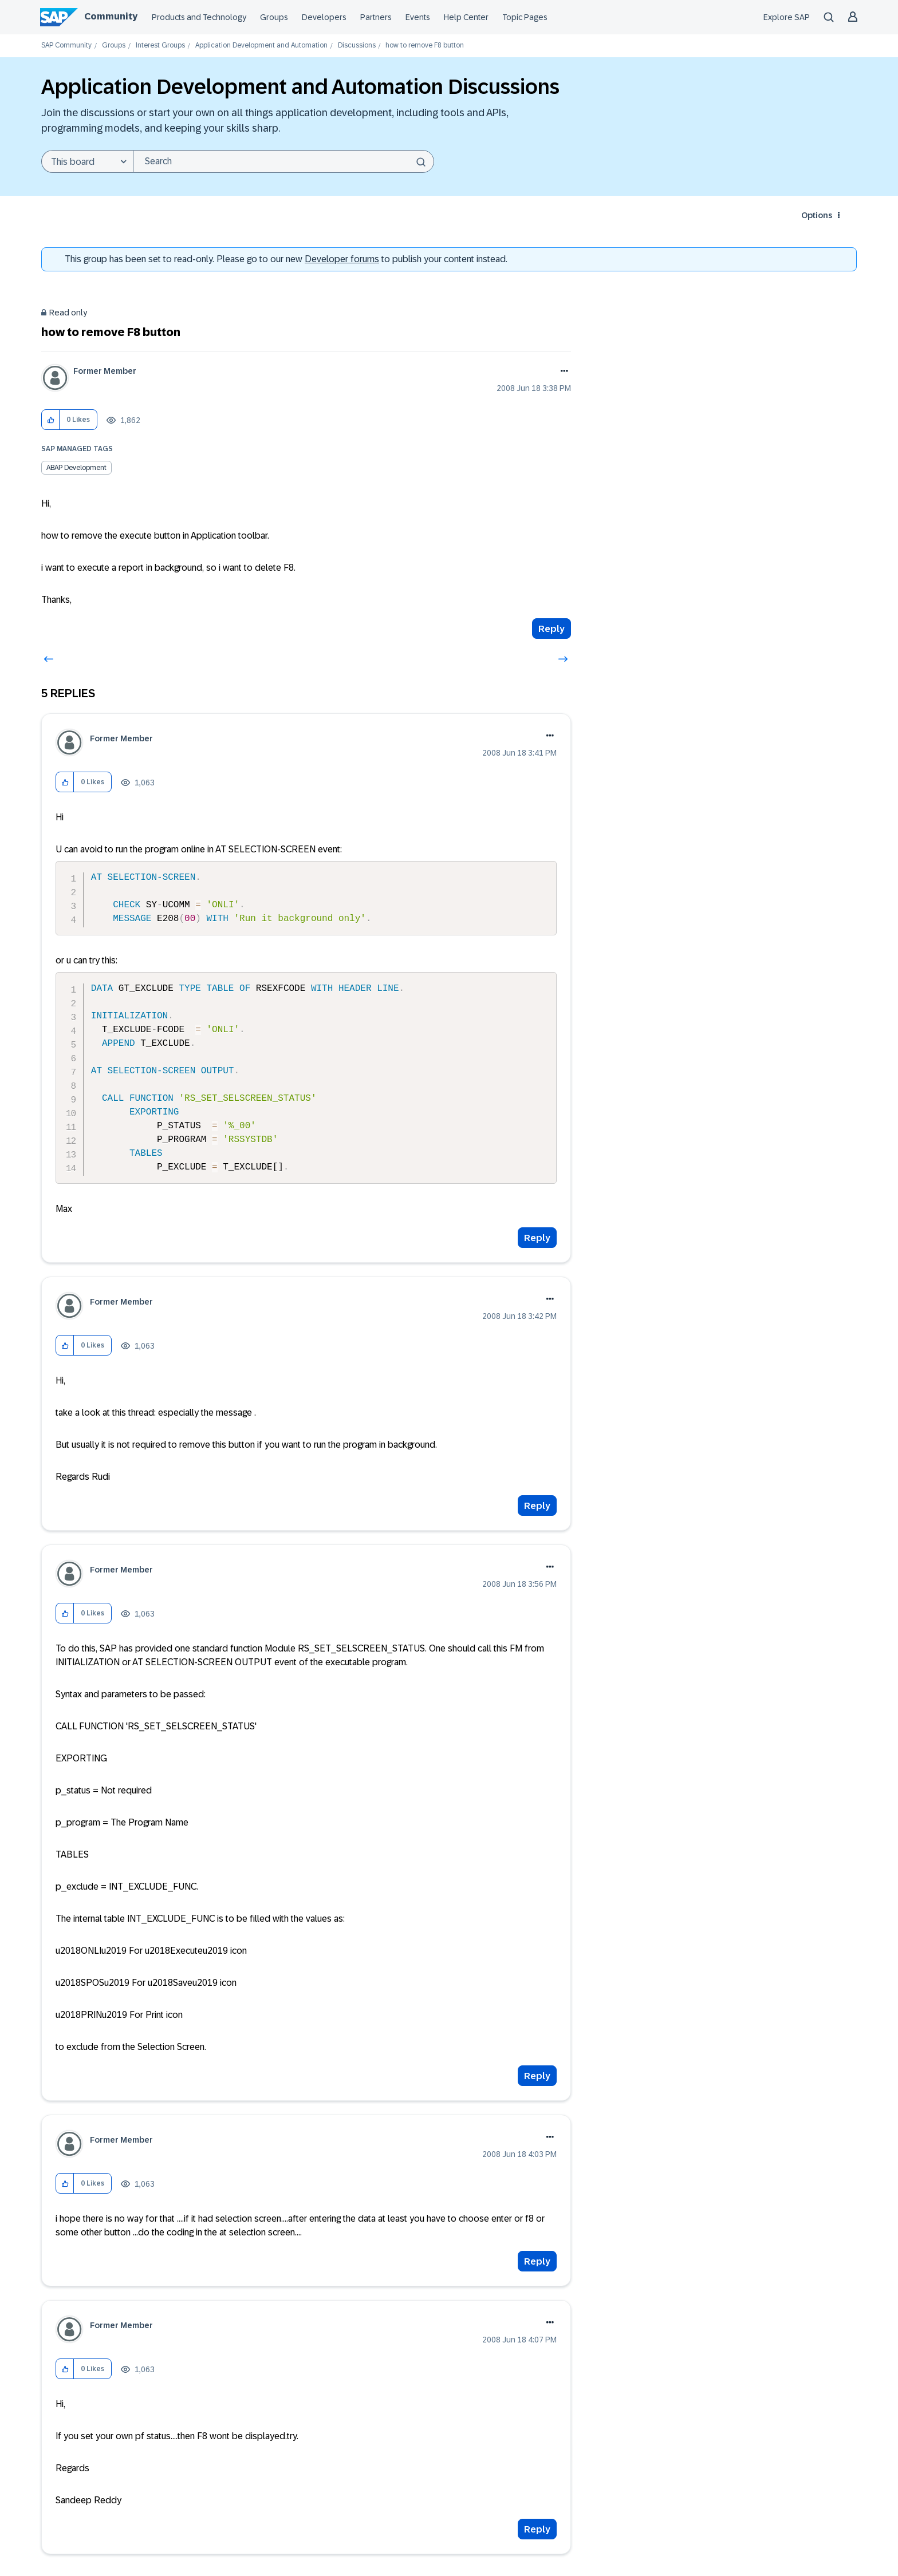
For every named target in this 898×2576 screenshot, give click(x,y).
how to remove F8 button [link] (424, 45)
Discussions (357, 45)
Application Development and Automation (261, 45)
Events (417, 17)
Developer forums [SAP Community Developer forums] (342, 259)
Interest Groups (160, 45)
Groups (274, 17)
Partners (376, 17)
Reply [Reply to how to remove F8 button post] (551, 629)
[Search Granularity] (87, 161)
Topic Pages (525, 17)
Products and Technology (199, 17)
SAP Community (66, 45)
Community (110, 16)
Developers (324, 17)
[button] (51, 420)
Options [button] (816, 215)
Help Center (466, 17)
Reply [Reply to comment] (537, 1238)
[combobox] (283, 161)
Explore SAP (786, 17)
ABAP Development (76, 468)
